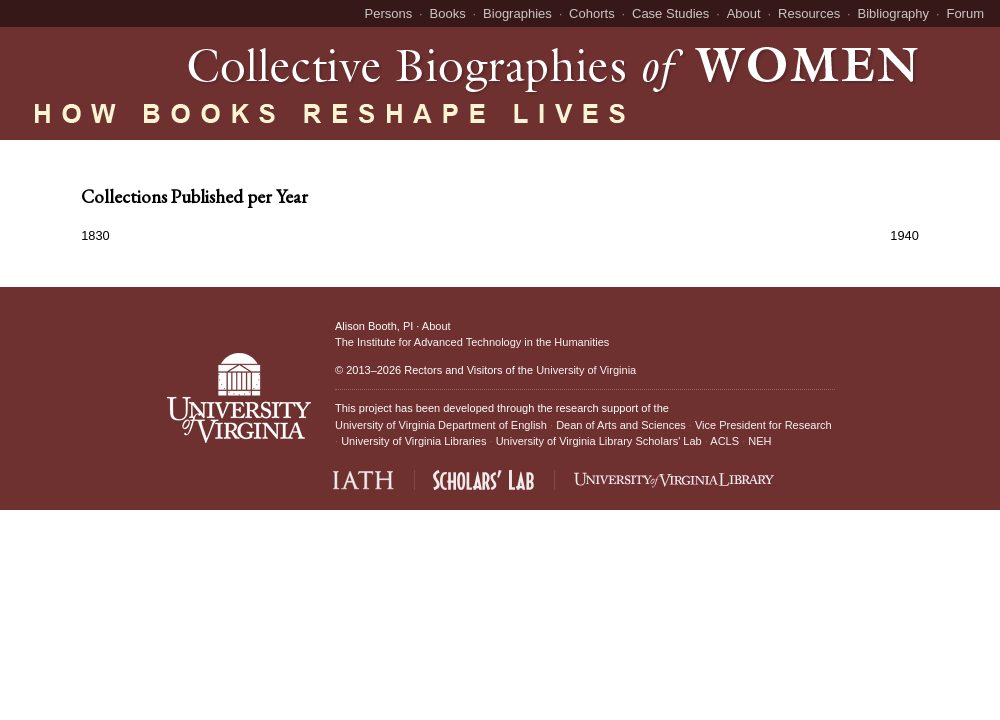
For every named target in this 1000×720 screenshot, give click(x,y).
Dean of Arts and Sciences (621, 425)
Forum (965, 13)
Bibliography (894, 13)
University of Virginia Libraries (413, 441)
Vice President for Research (763, 425)
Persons (389, 13)
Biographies (517, 13)
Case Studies (670, 13)
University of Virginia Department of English (441, 425)
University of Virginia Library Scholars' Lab (599, 441)
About (744, 13)
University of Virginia (586, 370)
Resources (809, 13)
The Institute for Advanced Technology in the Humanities (472, 342)
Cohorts (592, 13)
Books (448, 13)
